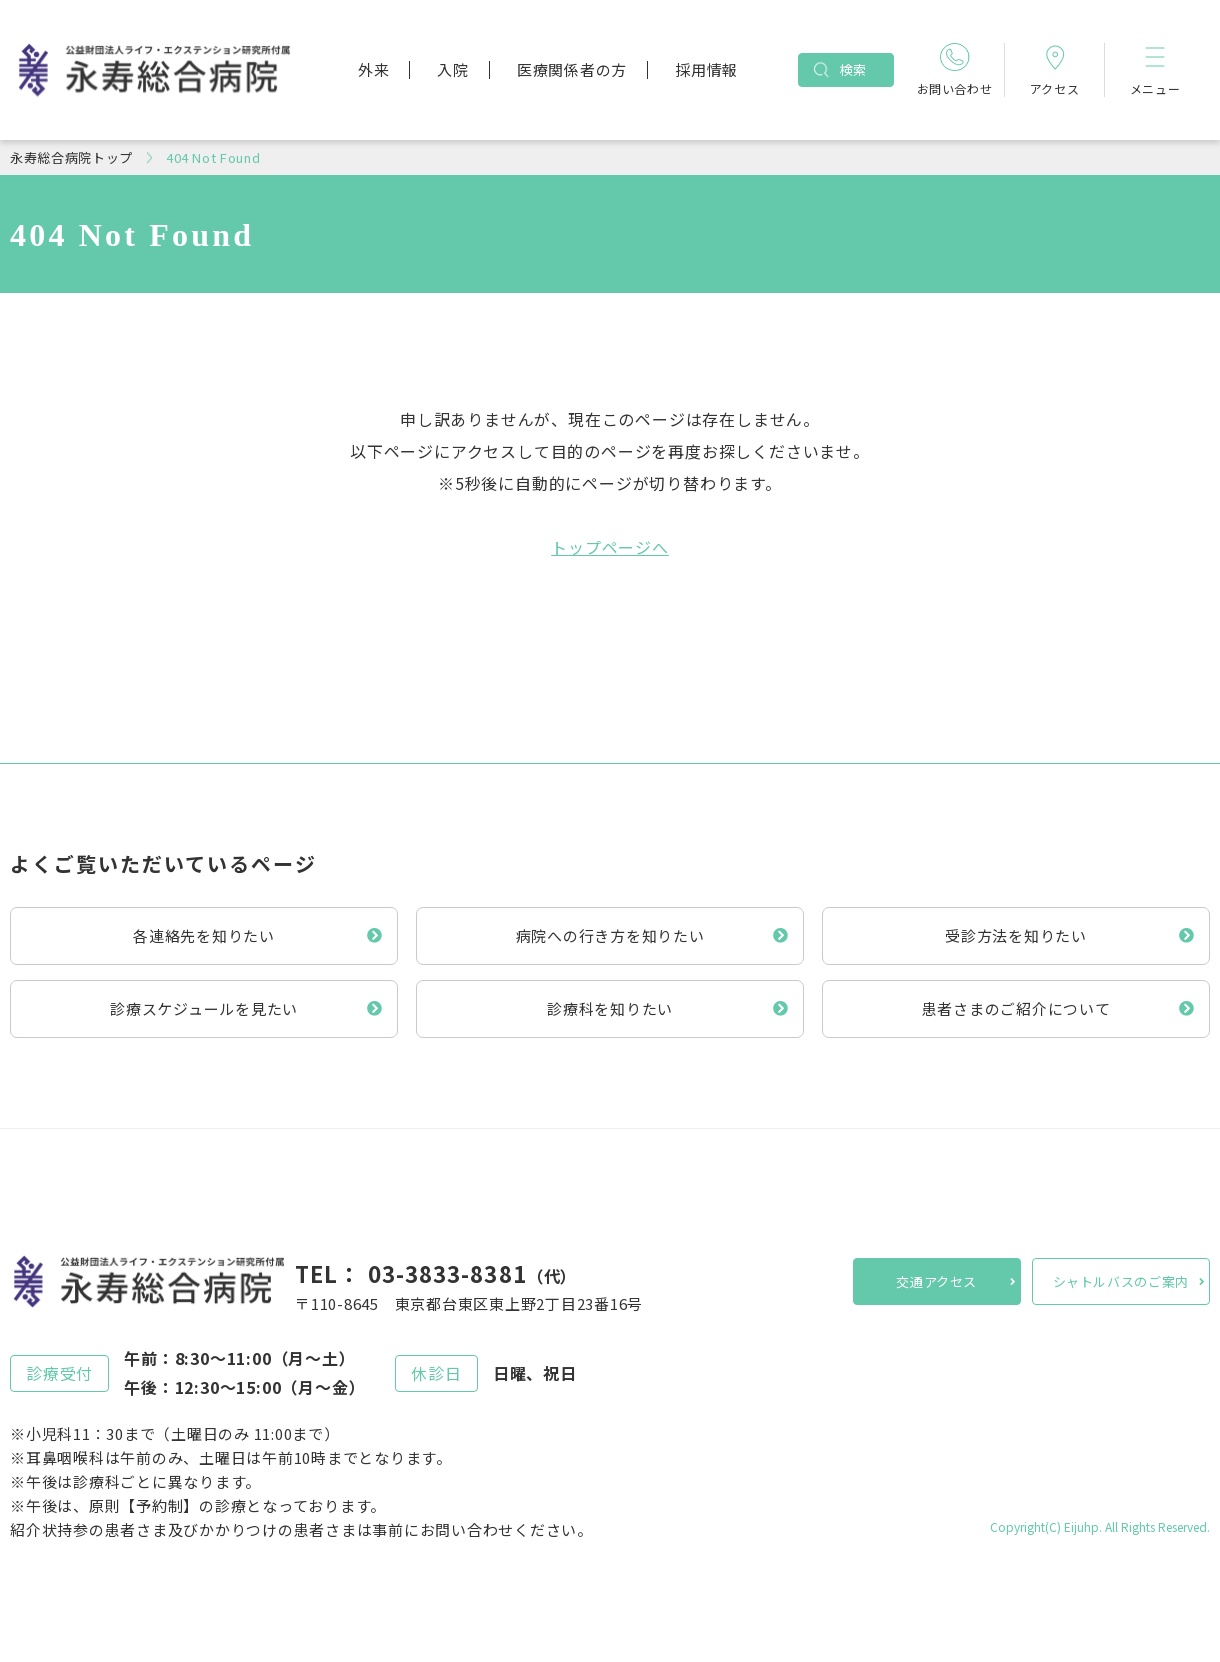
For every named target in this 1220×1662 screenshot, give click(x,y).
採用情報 (706, 69)
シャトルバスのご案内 (1121, 1281)
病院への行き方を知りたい (610, 935)
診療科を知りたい (610, 1008)
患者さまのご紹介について (1016, 1008)
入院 (453, 69)
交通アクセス (936, 1281)
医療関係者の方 (572, 69)
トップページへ (610, 547)
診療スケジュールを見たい (204, 1008)
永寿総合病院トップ (71, 157)
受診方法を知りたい (1016, 935)
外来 (374, 69)
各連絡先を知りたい (204, 935)
